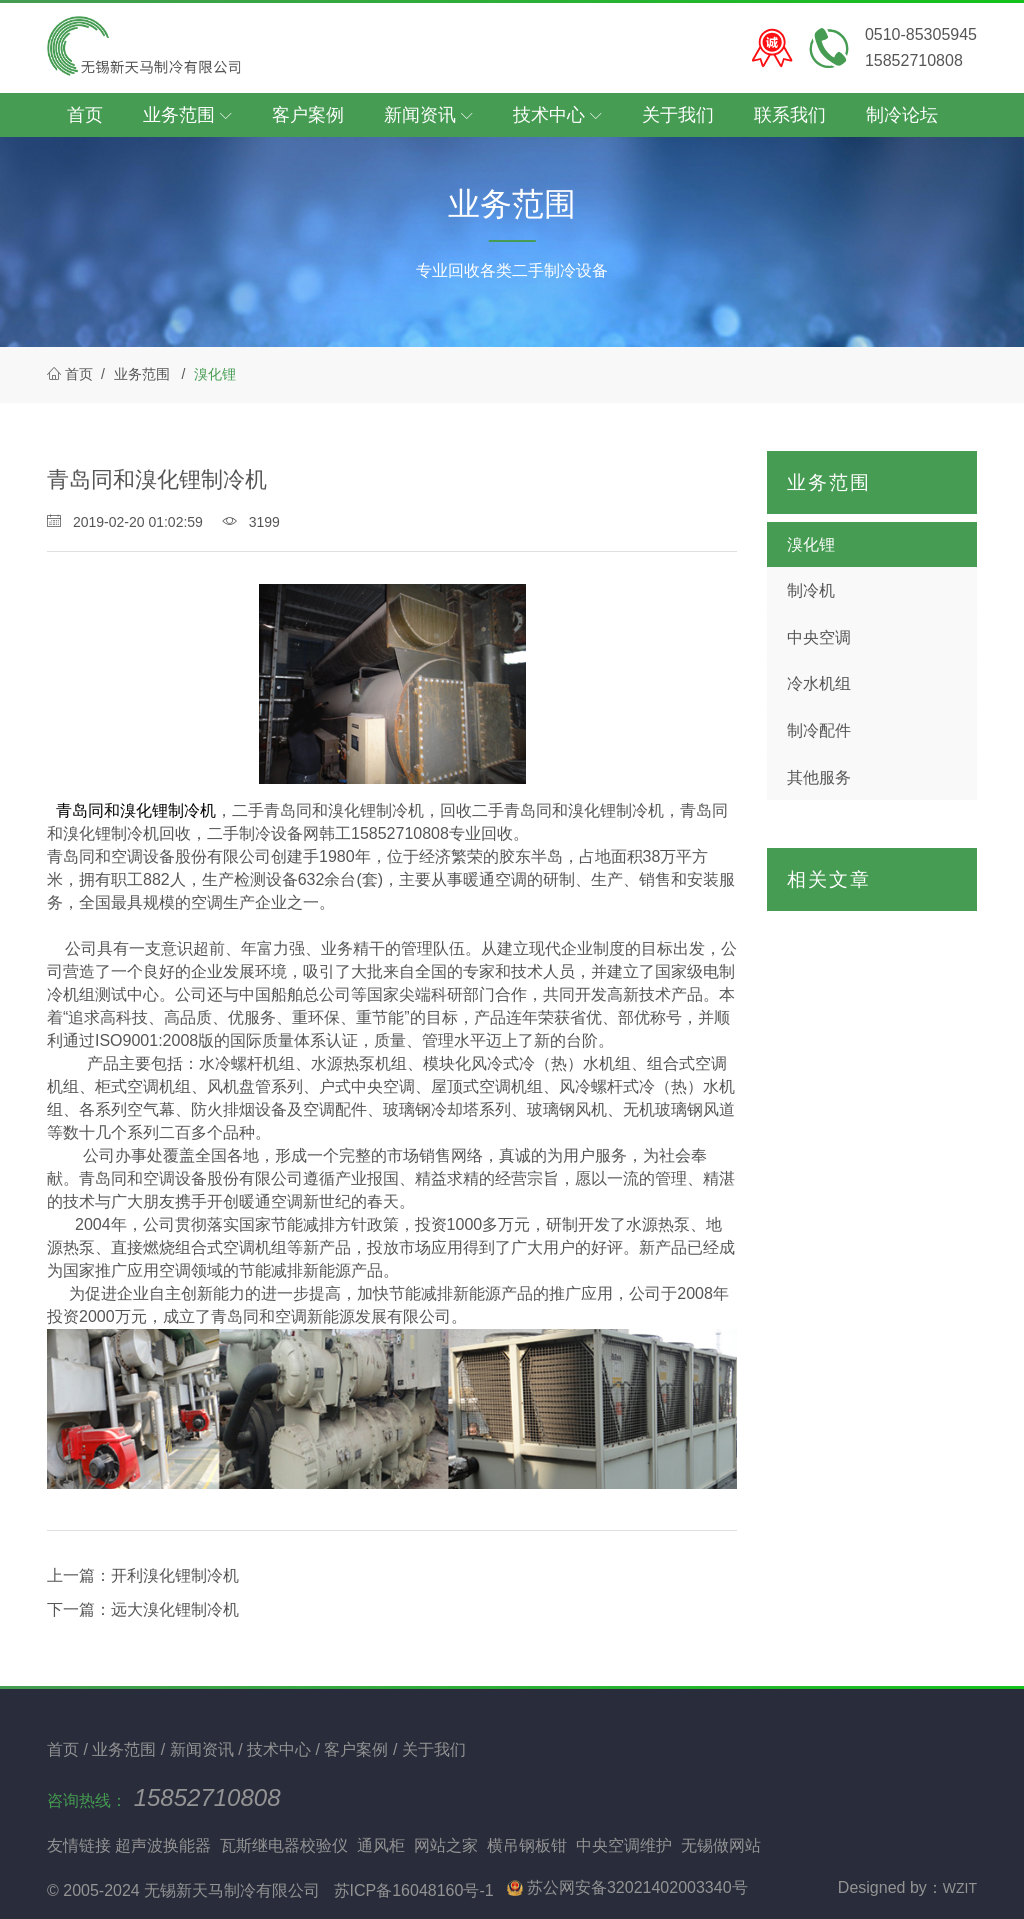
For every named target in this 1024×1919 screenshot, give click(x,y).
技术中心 (281, 1749)
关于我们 (678, 115)
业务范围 (142, 374)
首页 (85, 115)
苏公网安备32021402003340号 (627, 1887)
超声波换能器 (163, 1845)
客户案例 (308, 115)
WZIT (960, 1888)
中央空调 (819, 637)
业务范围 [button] (187, 115)
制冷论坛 (902, 115)
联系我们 (790, 115)
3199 (251, 522)
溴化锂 (215, 374)
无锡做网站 (721, 1845)
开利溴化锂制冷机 (175, 1575)
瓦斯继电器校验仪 (284, 1845)
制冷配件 (819, 730)
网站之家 (446, 1845)
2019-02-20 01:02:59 (127, 522)
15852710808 (207, 1797)
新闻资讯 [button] (428, 115)
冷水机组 (819, 683)
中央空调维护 (624, 1845)
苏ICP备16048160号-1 (414, 1890)
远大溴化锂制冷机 (175, 1609)
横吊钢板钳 (527, 1845)
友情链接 (79, 1845)
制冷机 (811, 590)
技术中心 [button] (557, 115)
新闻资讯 (204, 1749)
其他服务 (819, 777)
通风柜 (381, 1845)
